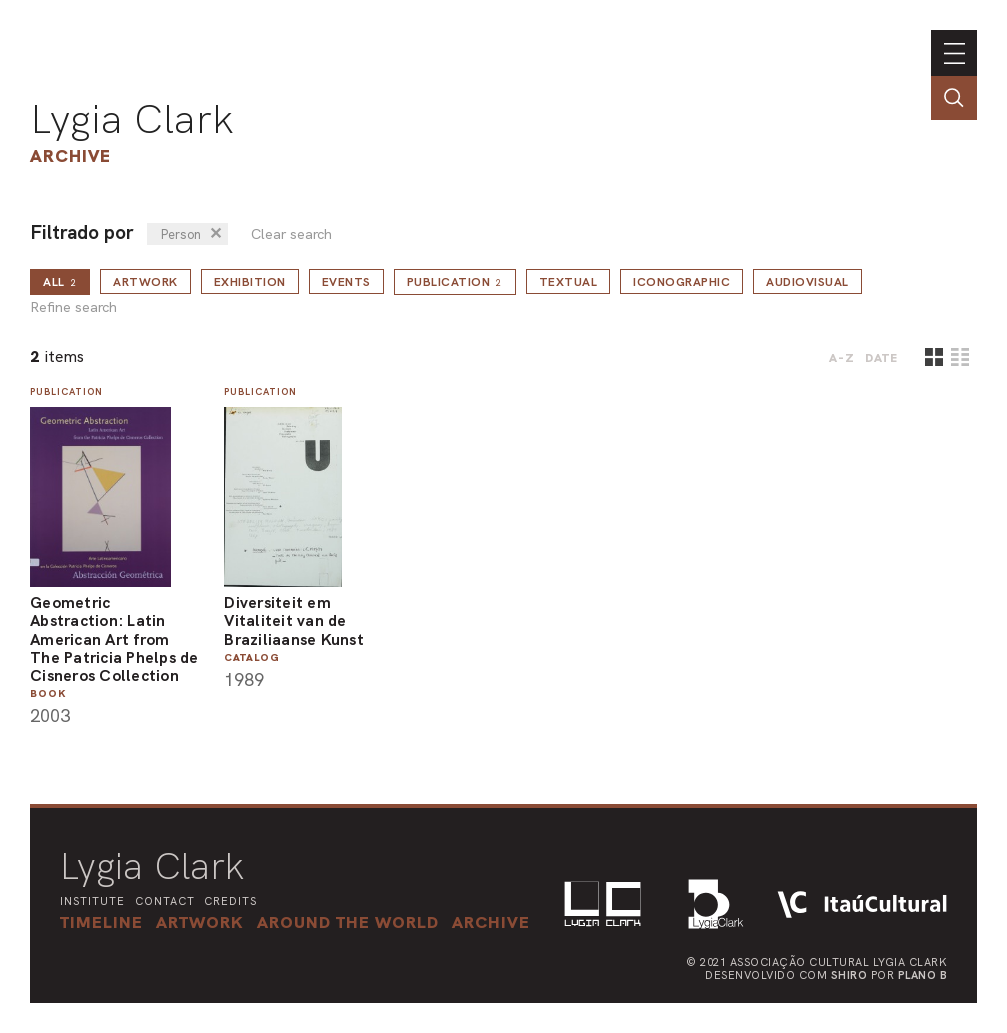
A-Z (842, 358)
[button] (348, 922)
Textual (568, 282)
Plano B (923, 975)
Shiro (849, 975)
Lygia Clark (132, 119)
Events (346, 282)
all (60, 282)
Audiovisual (807, 282)
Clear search (291, 234)
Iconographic (681, 282)
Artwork (145, 282)
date (881, 358)
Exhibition (250, 282)
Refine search (73, 307)
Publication (455, 282)
